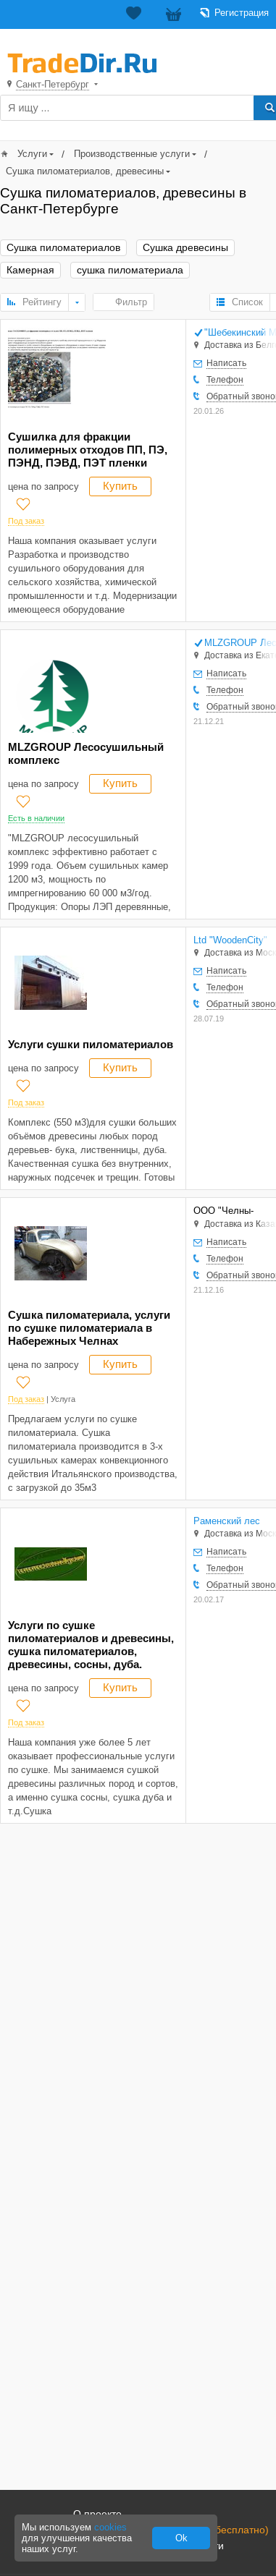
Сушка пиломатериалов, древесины (85, 171)
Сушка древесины (185, 247)
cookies (110, 2527)
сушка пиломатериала (130, 270)
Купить (120, 486)
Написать (226, 363)
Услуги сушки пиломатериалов (90, 1044)
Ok (181, 2538)
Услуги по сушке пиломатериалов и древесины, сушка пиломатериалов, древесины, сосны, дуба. (91, 1644)
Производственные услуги (132, 153)
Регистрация (241, 12)
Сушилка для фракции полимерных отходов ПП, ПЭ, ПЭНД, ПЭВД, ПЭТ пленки (87, 449)
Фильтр (131, 302)
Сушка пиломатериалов (63, 247)
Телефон (224, 380)
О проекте (97, 2514)
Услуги (32, 153)
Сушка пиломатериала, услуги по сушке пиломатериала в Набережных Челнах (89, 1328)
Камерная (30, 270)
